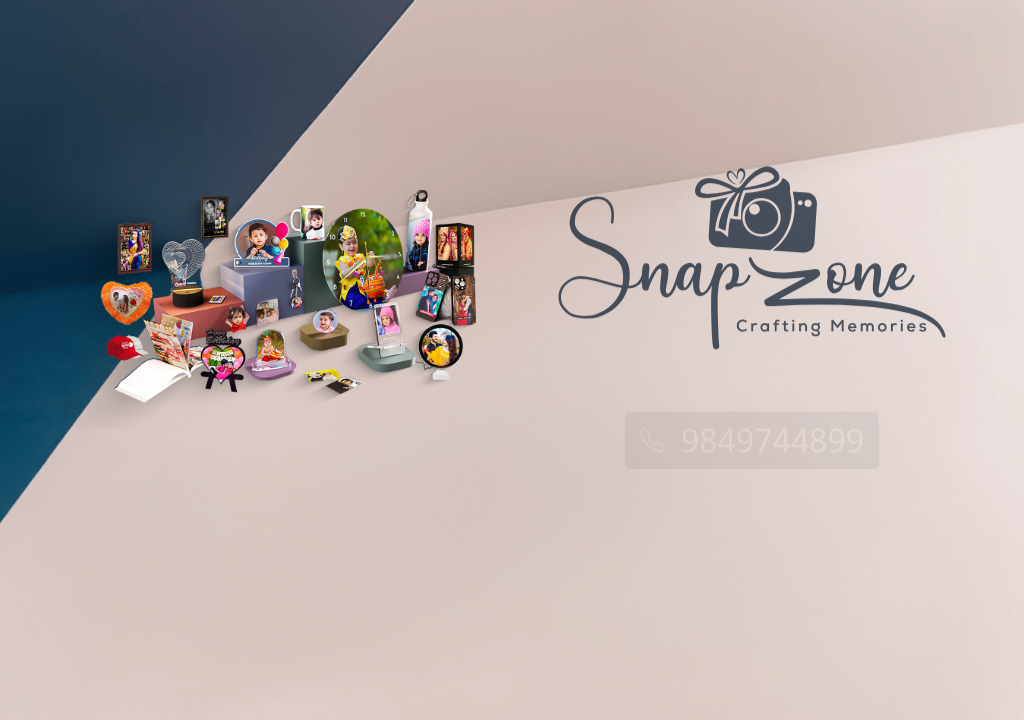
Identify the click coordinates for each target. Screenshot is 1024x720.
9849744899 (752, 441)
